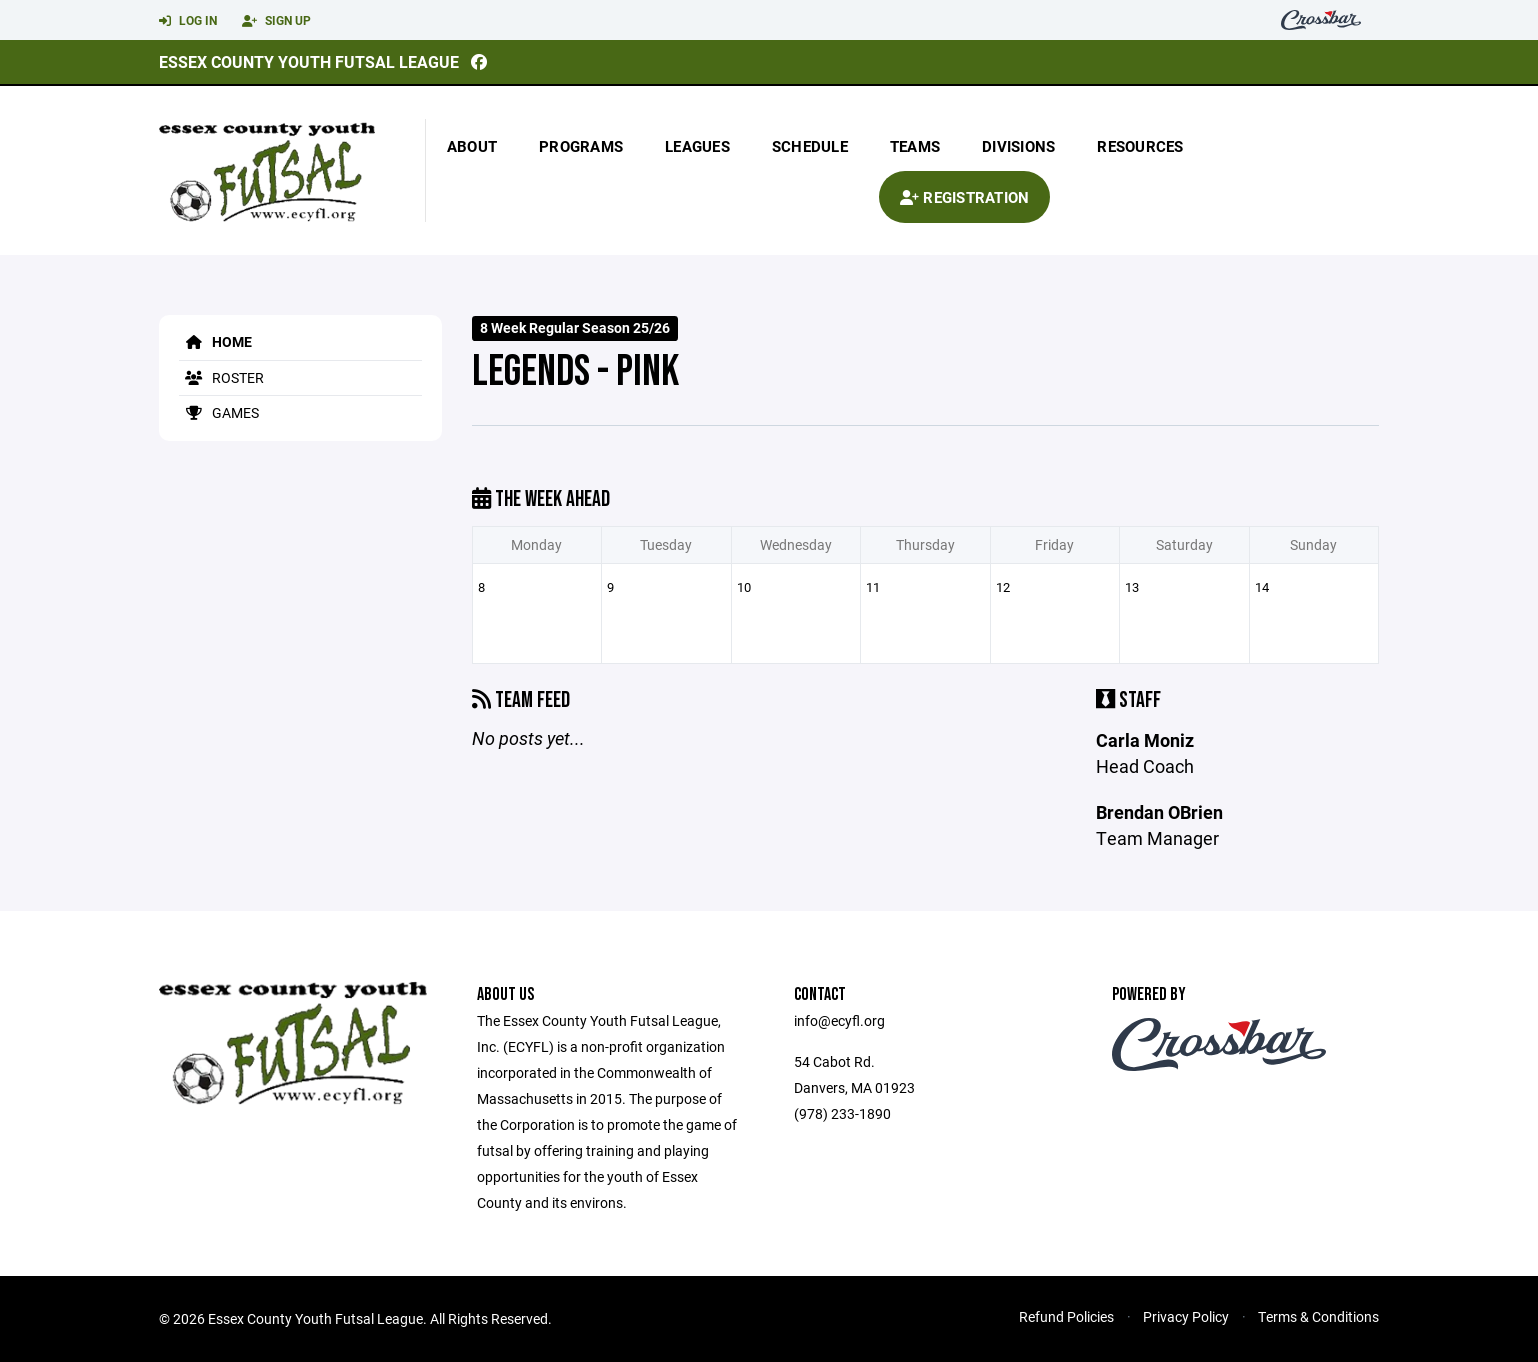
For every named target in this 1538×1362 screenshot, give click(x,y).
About (472, 146)
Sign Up (276, 21)
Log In (188, 21)
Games (219, 412)
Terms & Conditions (1318, 1316)
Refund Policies (1066, 1316)
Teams (915, 146)
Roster (221, 377)
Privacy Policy (1186, 1316)
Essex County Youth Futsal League (309, 61)
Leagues (697, 146)
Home (215, 341)
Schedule (810, 146)
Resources (1140, 146)
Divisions (1018, 146)
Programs (581, 146)
